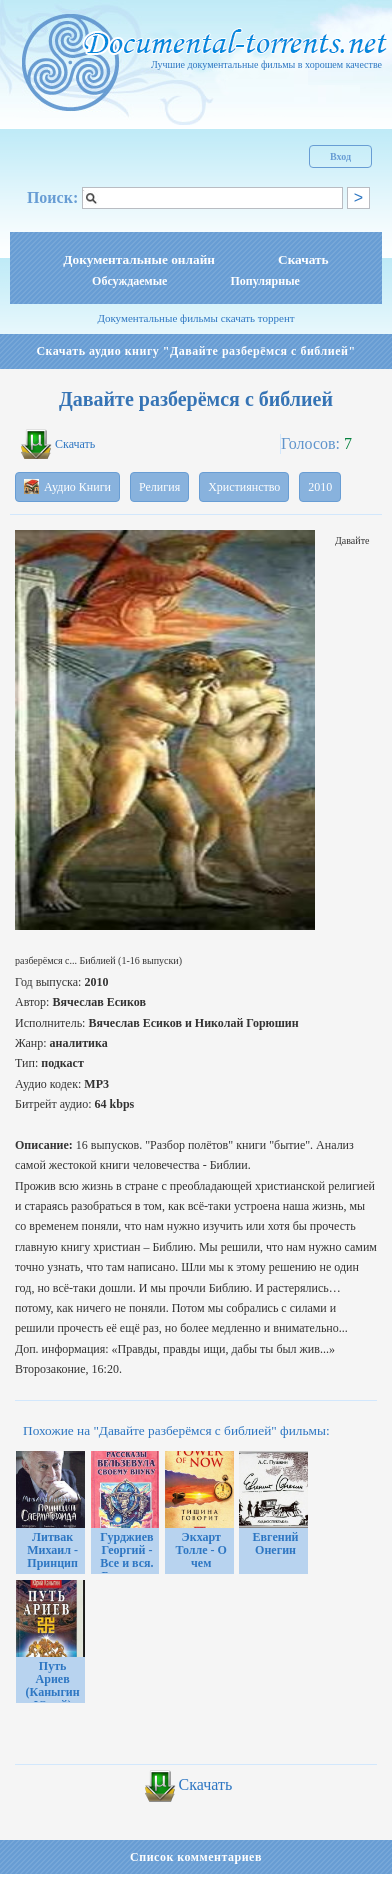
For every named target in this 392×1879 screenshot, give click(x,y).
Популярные (264, 281)
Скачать (303, 259)
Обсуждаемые (129, 281)
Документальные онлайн (139, 259)
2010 (320, 487)
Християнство (244, 487)
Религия (159, 487)
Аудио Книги (67, 486)
